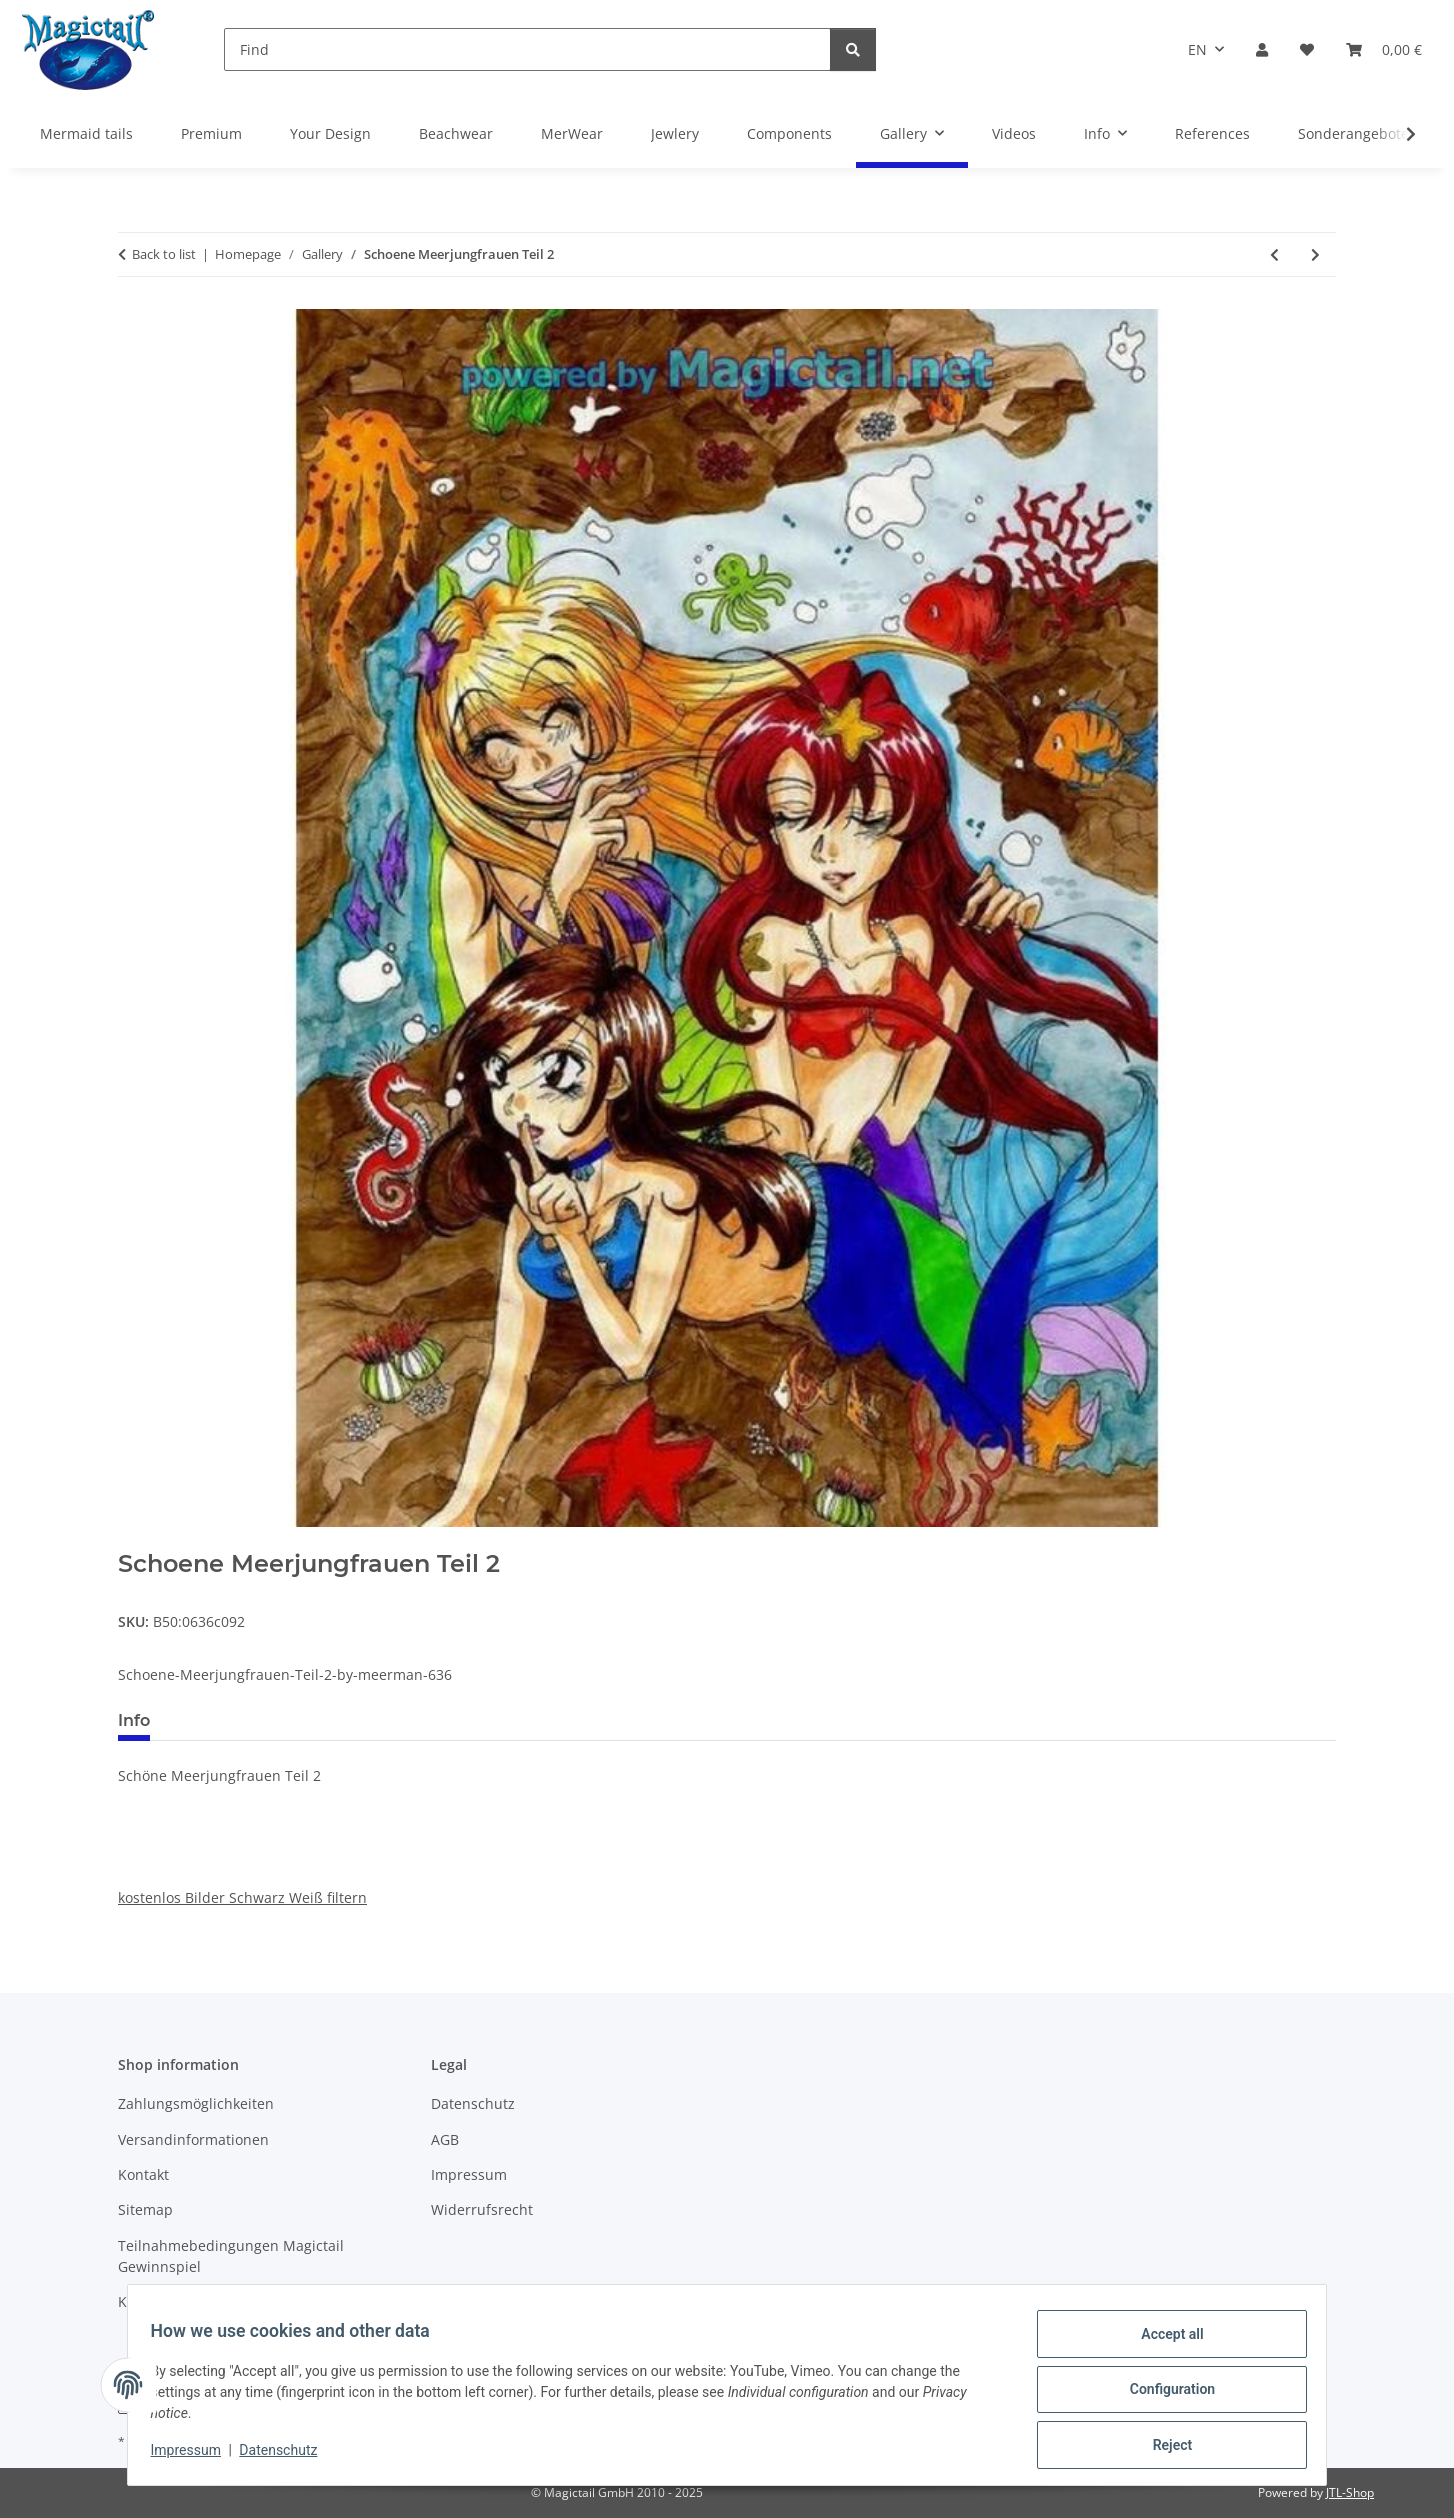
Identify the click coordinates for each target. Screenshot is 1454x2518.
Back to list (164, 254)
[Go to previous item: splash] (1274, 254)
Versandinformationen (193, 2139)
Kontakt (143, 2174)
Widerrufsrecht (482, 2209)
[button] (1262, 49)
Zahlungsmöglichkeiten (196, 2103)
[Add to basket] (134, 1539)
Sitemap (145, 2209)
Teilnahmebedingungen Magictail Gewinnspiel (231, 2256)
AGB (445, 2139)
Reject (1163, 2447)
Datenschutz (288, 2456)
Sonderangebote (1353, 133)
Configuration (1162, 2395)
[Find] (527, 49)
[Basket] (1384, 49)
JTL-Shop (1350, 2492)
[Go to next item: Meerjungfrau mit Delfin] (1315, 254)
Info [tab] (134, 1720)
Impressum (195, 2456)
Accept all (1163, 2343)
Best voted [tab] (226, 1720)
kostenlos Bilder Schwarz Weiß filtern (242, 1897)
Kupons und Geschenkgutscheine (230, 2301)
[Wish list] (1307, 49)
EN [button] (1197, 49)
